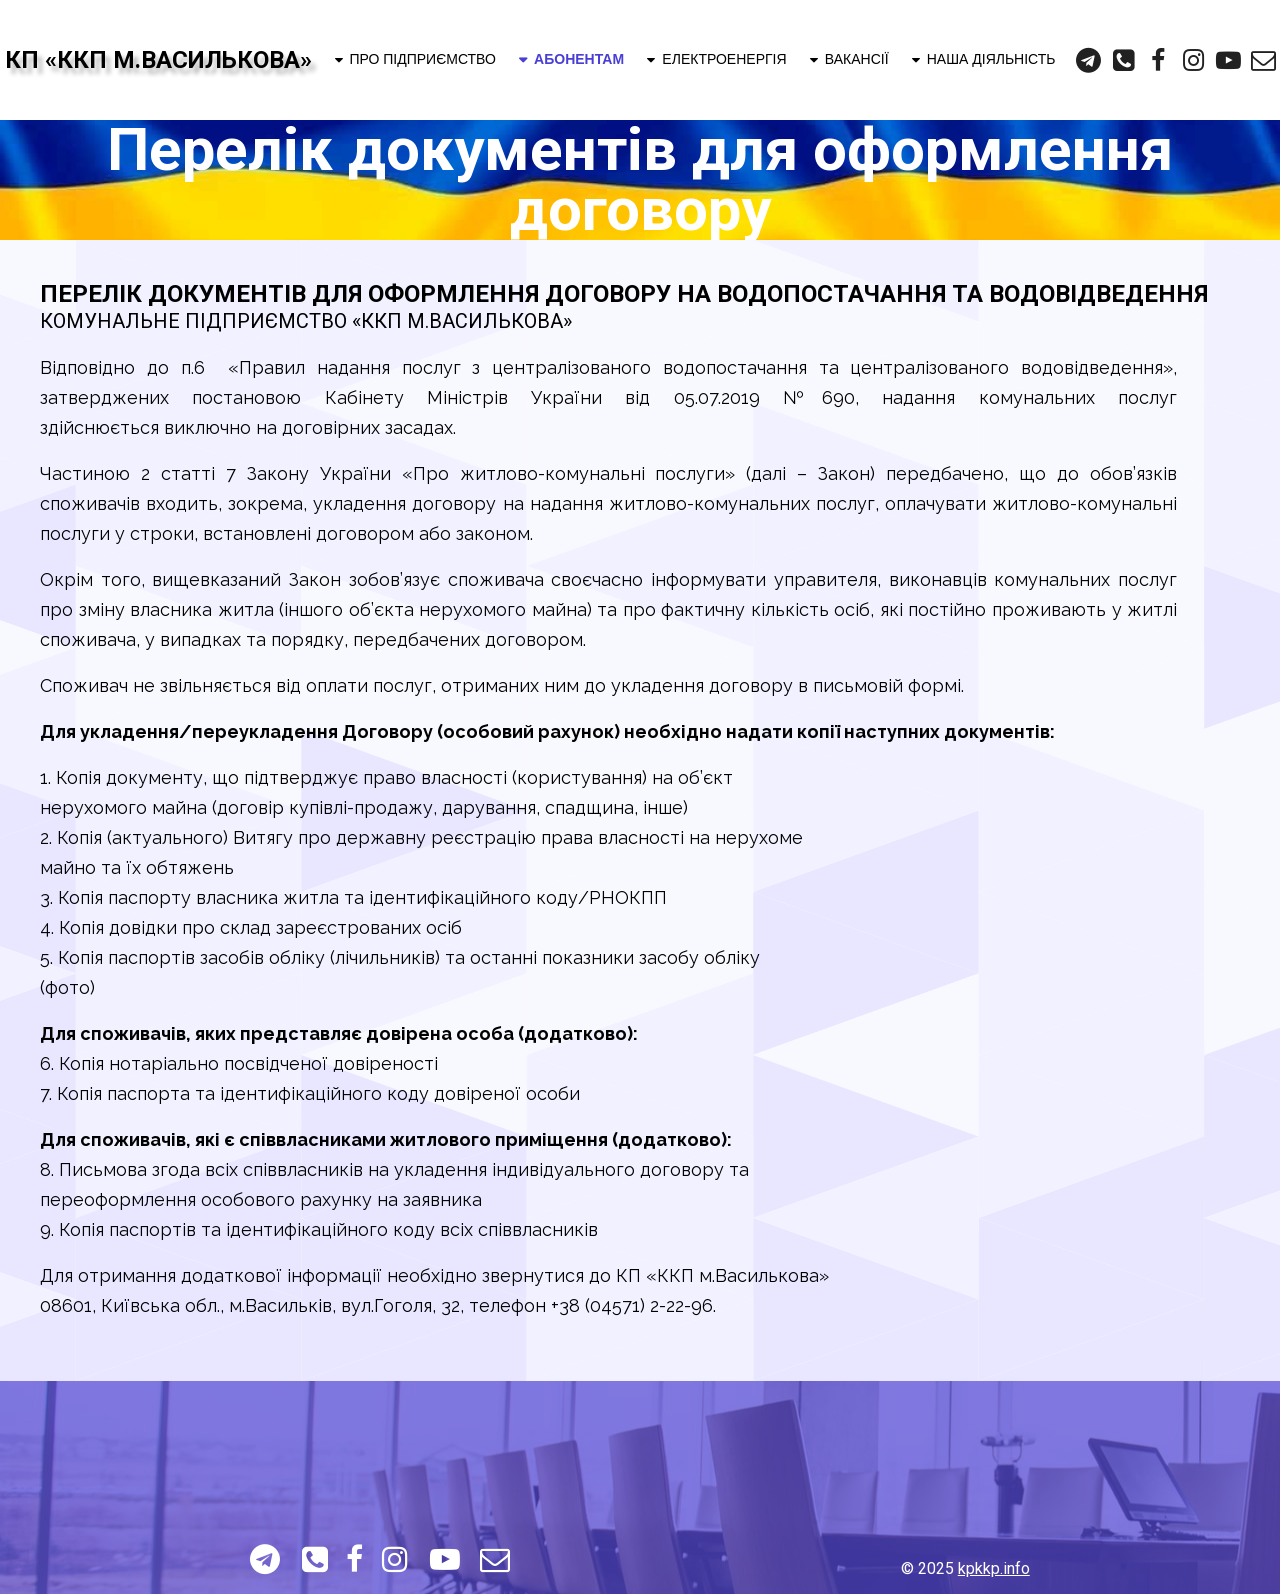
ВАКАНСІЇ (848, 59)
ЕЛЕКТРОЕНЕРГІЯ (715, 59)
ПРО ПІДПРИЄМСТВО (414, 59)
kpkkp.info (994, 1568)
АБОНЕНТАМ (570, 59)
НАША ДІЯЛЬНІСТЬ (982, 59)
